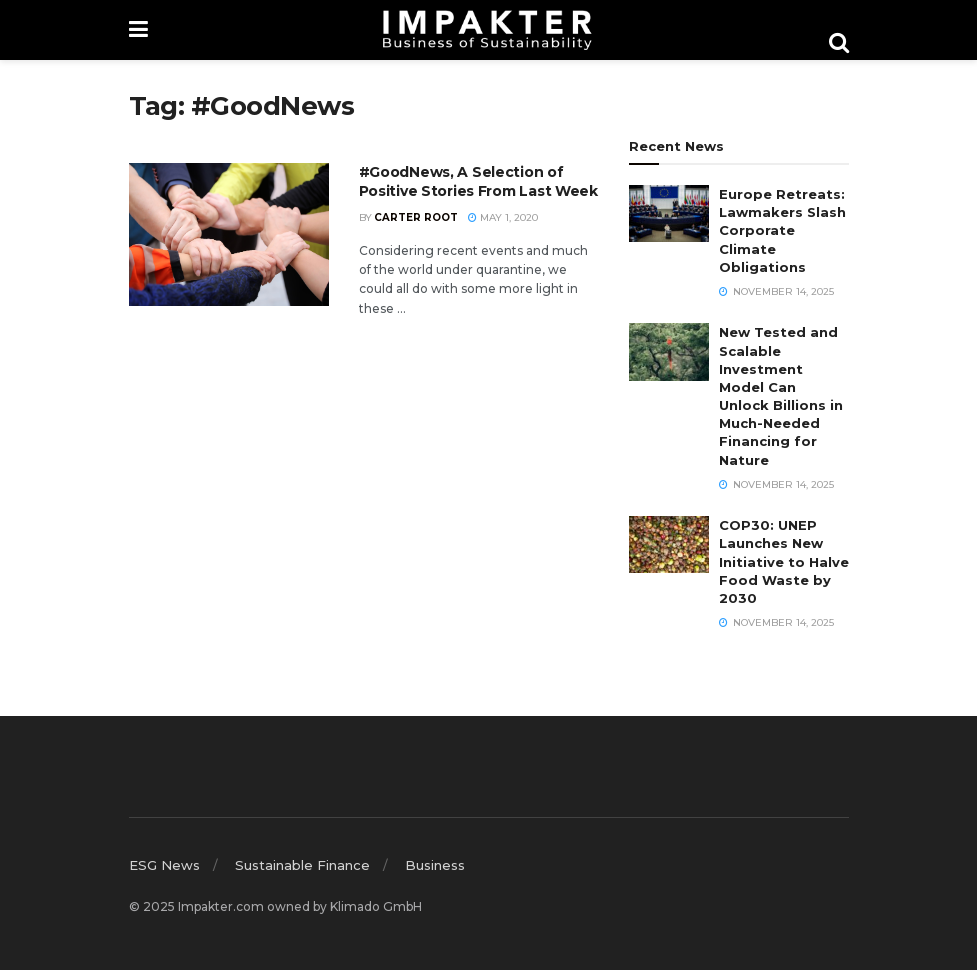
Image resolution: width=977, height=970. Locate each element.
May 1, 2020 (503, 217)
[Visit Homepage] (488, 30)
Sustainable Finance (302, 865)
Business (435, 865)
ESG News (164, 865)
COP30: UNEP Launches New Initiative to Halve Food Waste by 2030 (784, 561)
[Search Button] (839, 43)
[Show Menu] (138, 30)
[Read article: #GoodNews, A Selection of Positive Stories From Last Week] (229, 234)
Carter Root (416, 217)
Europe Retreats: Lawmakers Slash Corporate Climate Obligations (782, 230)
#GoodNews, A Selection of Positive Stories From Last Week (478, 182)
